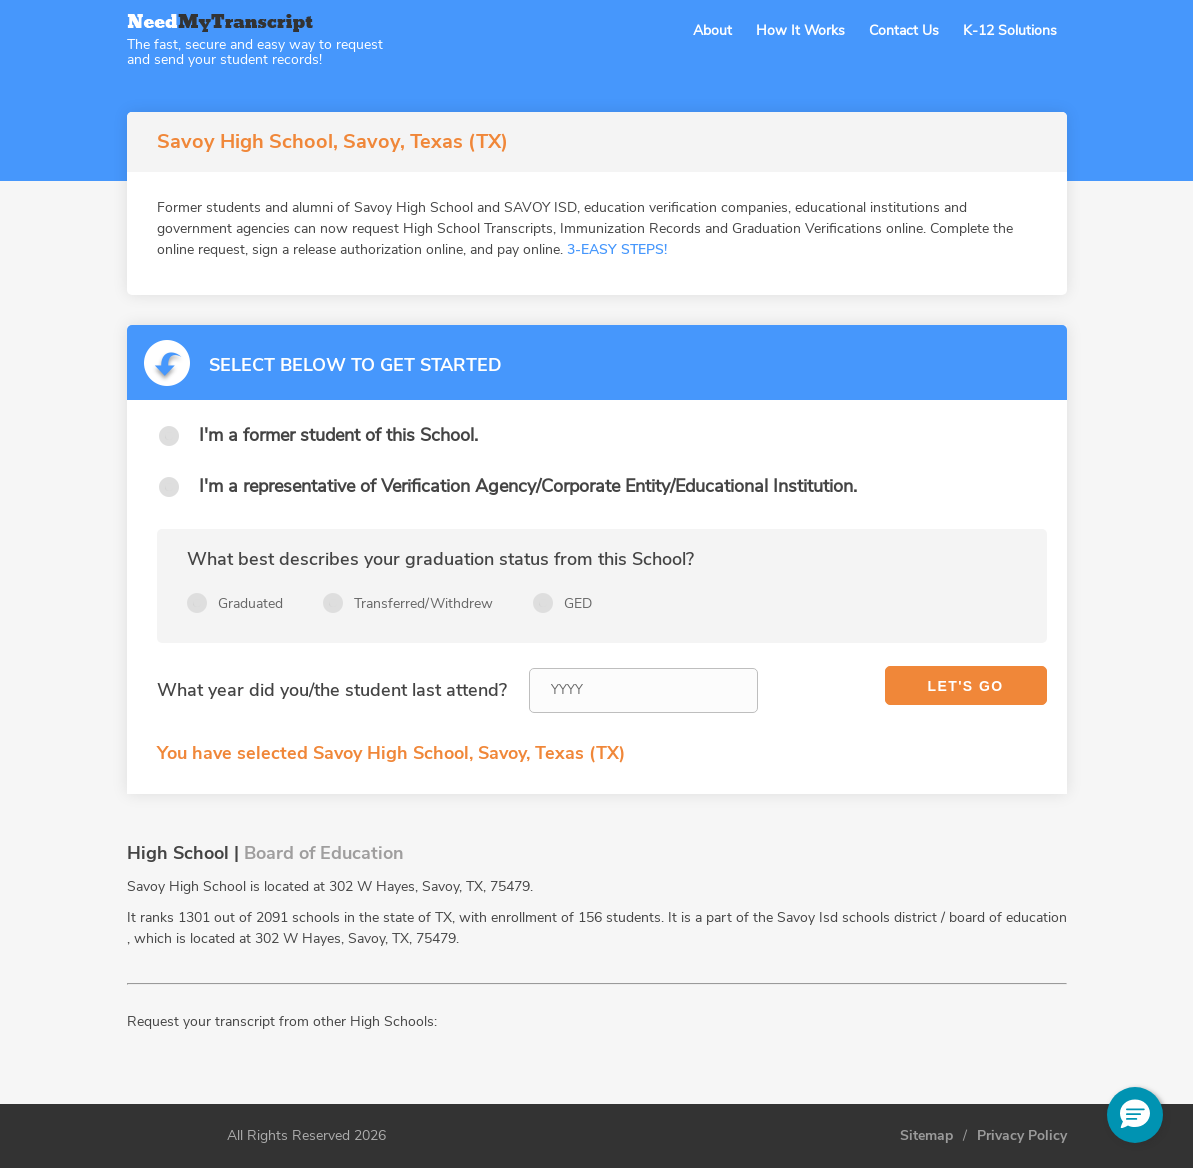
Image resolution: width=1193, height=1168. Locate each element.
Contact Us (904, 30)
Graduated (250, 603)
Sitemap (926, 1136)
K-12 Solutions (1010, 30)
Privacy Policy (1022, 1136)
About (712, 30)
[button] (1135, 1115)
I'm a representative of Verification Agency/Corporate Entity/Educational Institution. (528, 486)
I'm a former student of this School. (338, 435)
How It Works (800, 30)
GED (578, 603)
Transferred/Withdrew (423, 603)
